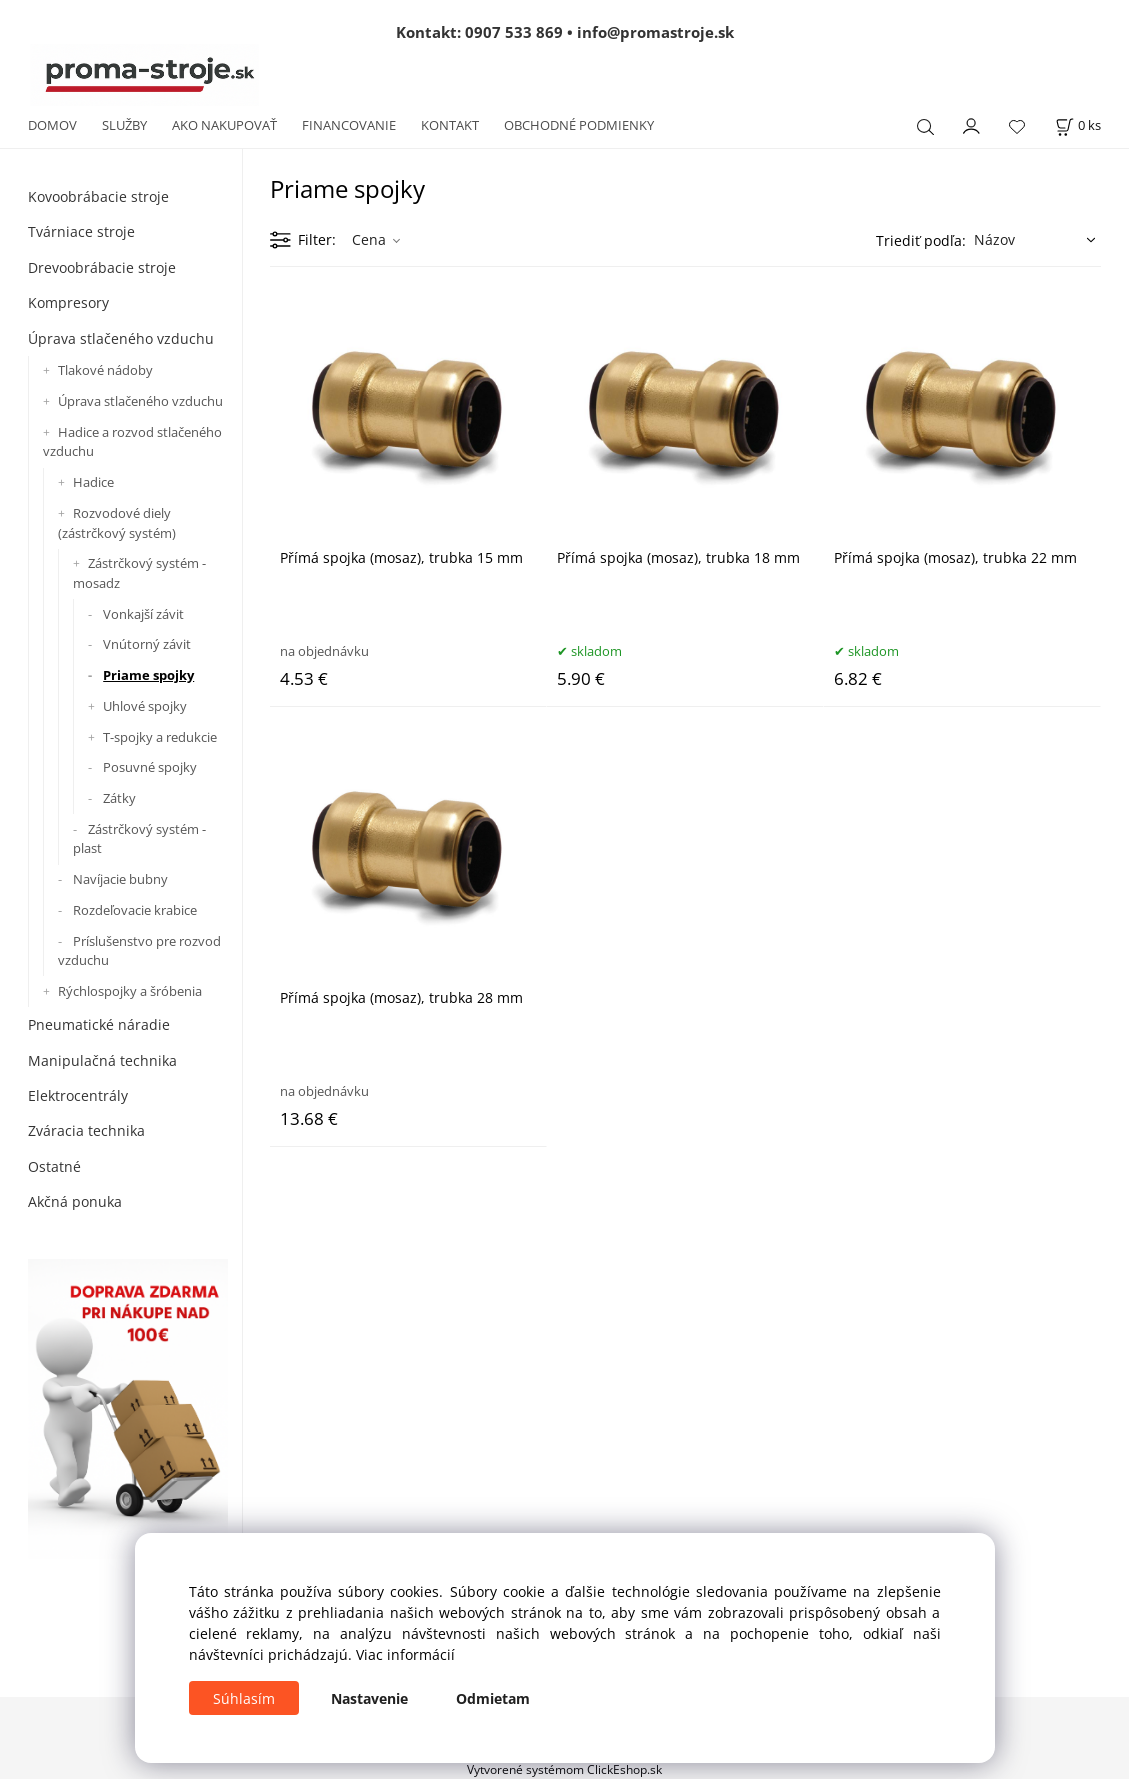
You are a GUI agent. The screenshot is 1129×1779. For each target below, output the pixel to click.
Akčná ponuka (75, 1201)
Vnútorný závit (147, 644)
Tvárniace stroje (81, 231)
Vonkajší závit (143, 614)
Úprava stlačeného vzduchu (121, 338)
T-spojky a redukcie (160, 737)
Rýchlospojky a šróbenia (130, 991)
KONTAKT (450, 125)
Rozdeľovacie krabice (135, 910)
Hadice (93, 482)
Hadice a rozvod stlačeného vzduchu (132, 442)
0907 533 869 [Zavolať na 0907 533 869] (514, 32)
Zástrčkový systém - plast (139, 839)
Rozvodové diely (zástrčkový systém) (117, 523)
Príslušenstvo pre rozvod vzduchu (139, 951)
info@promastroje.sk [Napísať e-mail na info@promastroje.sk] (655, 32)
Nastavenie (369, 1698)
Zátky (119, 798)
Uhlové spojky (145, 706)
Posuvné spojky (150, 767)
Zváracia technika (86, 1130)
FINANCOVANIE (349, 125)
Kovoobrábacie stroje (98, 196)
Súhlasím (244, 1698)
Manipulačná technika (102, 1060)
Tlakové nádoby (105, 370)
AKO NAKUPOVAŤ (224, 125)
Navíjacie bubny (120, 879)
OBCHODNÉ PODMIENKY (579, 125)
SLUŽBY (124, 125)
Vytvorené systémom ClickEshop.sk (564, 1769)
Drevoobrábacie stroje (102, 267)
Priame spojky (148, 675)
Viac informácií (405, 1654)
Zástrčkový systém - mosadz (139, 573)
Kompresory (68, 302)
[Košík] (1078, 125)
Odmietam (493, 1698)
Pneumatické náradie (99, 1024)
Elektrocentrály (78, 1095)
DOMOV (52, 125)
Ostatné (54, 1166)
